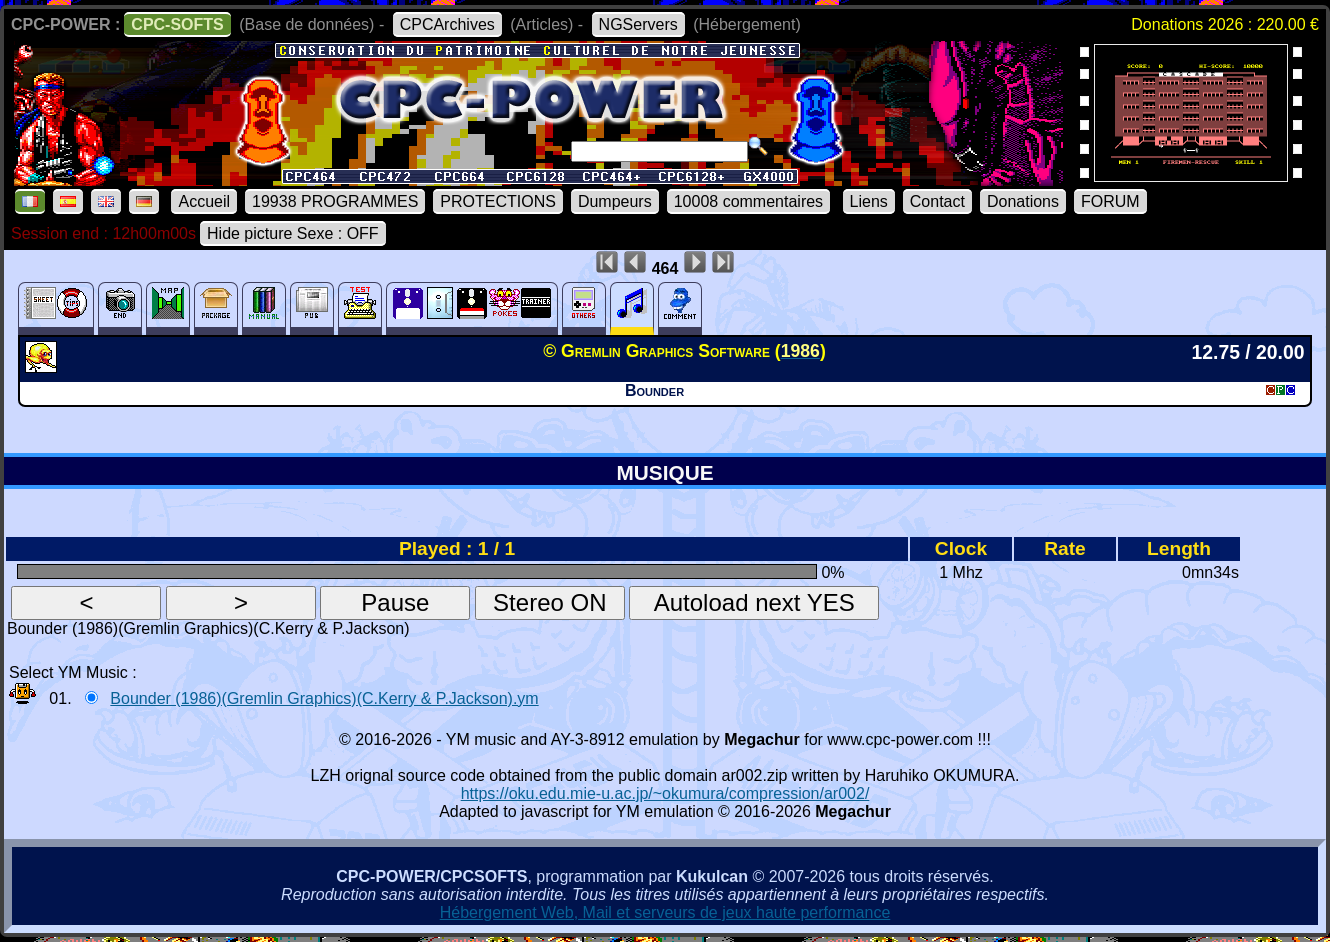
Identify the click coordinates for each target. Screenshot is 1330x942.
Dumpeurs (615, 201)
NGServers (638, 24)
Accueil (204, 201)
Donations (1023, 201)
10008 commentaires (748, 201)
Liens (869, 201)
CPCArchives (447, 24)
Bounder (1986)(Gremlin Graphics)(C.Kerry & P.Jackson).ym (324, 698)
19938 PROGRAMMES (335, 201)
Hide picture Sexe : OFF (293, 233)
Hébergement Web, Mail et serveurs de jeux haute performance (665, 912)
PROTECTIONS (498, 201)
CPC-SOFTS (177, 24)
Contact (937, 201)
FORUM (1110, 201)
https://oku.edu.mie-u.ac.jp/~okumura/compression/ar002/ (665, 793)
